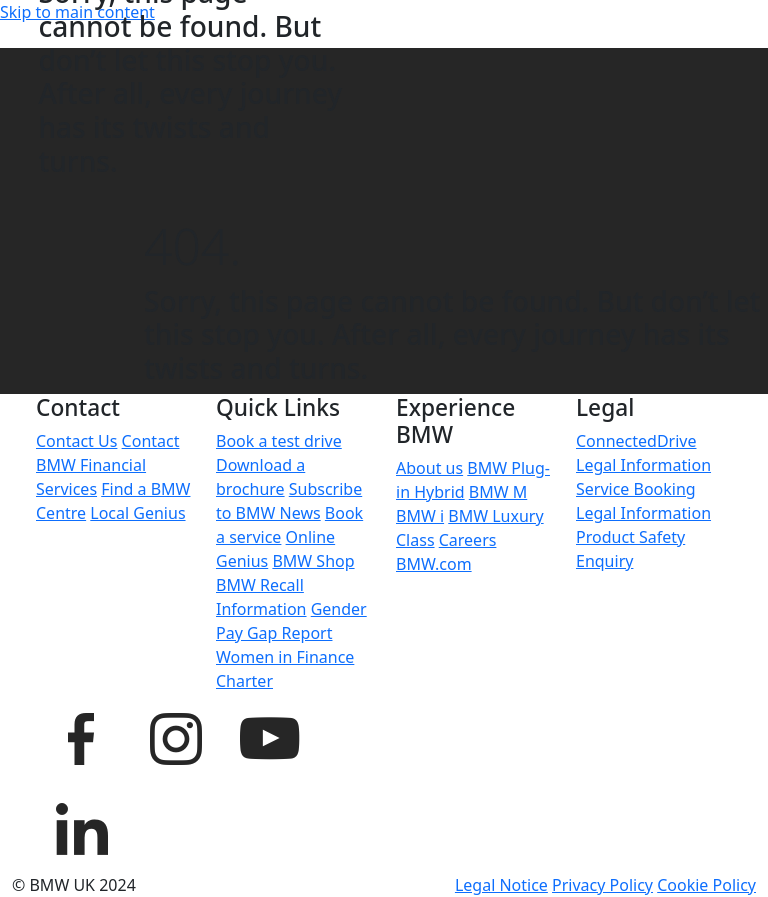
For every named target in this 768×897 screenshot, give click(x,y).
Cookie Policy (706, 885)
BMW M (498, 492)
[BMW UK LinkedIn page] (81, 826)
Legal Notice (501, 885)
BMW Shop (313, 561)
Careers (468, 540)
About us (429, 468)
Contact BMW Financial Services (107, 465)
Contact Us (76, 441)
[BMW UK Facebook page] (81, 736)
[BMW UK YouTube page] (269, 736)
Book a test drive (279, 441)
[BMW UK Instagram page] (175, 736)
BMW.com (434, 564)
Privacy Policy (602, 885)
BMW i (420, 516)
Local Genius (137, 513)
